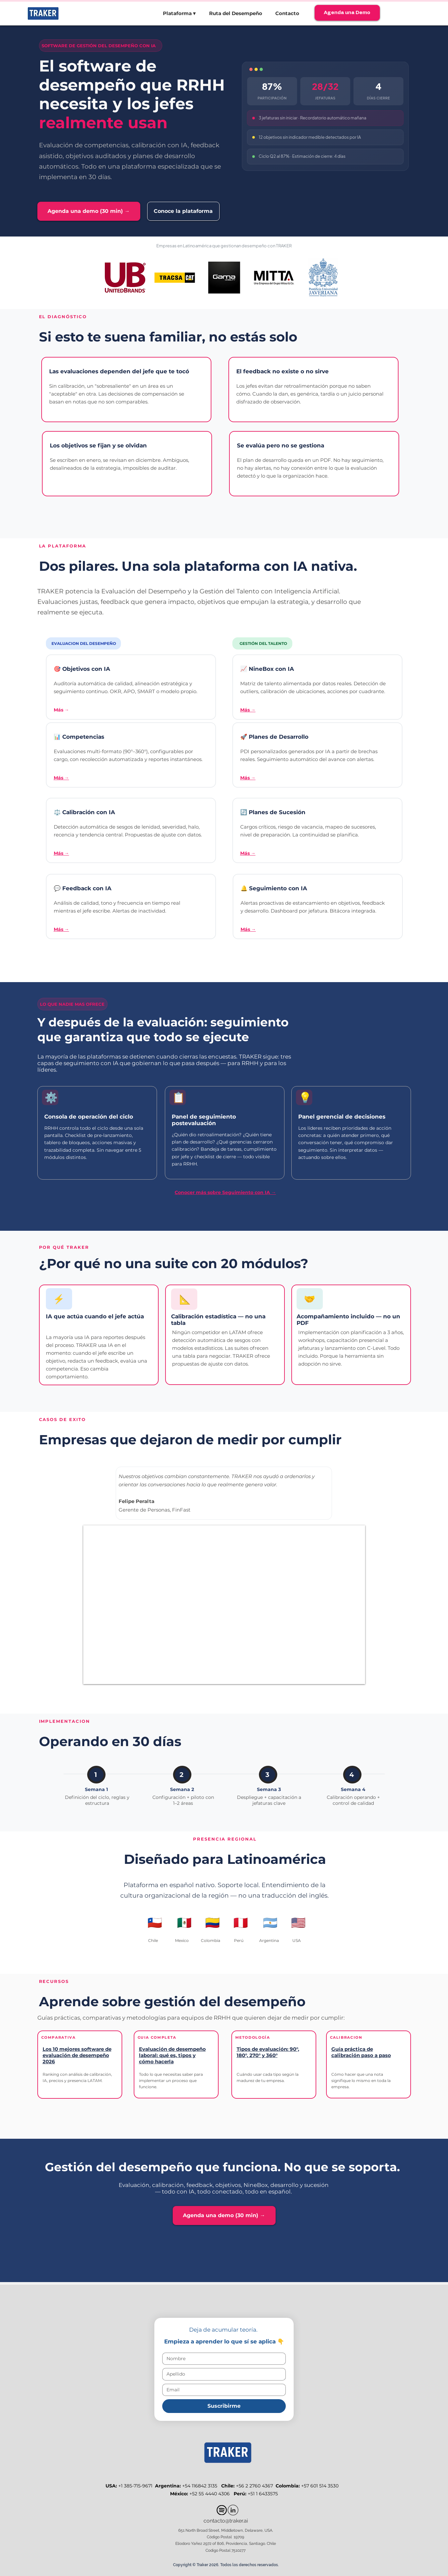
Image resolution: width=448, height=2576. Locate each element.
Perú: (241, 2494)
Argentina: (168, 2486)
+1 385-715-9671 (136, 2486)
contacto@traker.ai (226, 2521)
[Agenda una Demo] (347, 13)
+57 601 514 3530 (320, 2486)
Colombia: (288, 2486)
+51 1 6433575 (263, 2494)
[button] (179, 13)
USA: (112, 2486)
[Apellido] (222, 2374)
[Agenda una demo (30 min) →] (88, 211)
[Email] (222, 2390)
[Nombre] (222, 2359)
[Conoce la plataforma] (183, 211)
